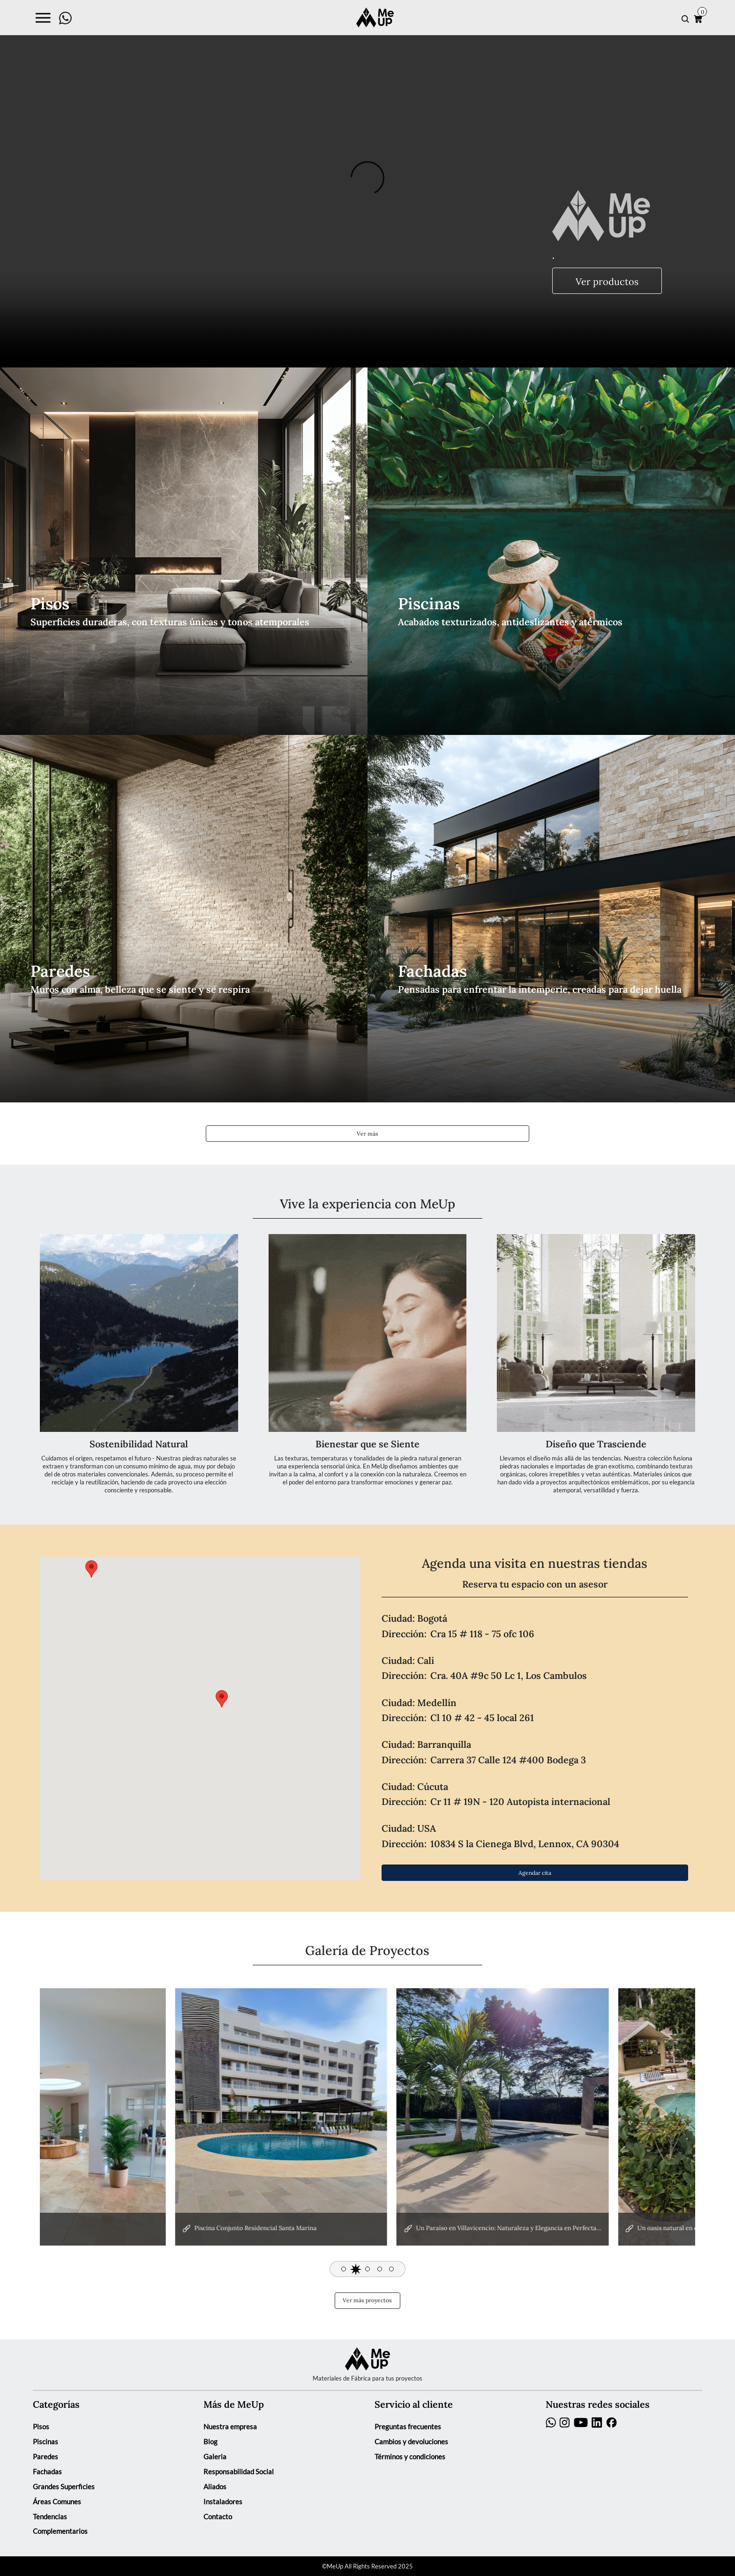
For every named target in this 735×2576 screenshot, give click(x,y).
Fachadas (47, 2472)
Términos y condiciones (410, 2457)
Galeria (214, 2457)
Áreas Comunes (57, 2502)
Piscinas (45, 2442)
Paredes (45, 2457)
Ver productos (607, 281)
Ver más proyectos (367, 2300)
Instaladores (222, 2502)
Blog (210, 2442)
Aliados (214, 2487)
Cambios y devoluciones (411, 2442)
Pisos (41, 2427)
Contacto (217, 2517)
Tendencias (50, 2517)
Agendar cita (534, 1872)
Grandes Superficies (64, 2487)
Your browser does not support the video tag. (367, 183)
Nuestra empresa (230, 2427)
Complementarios (60, 2531)
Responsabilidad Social (238, 2472)
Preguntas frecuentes (408, 2427)
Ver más (367, 1133)
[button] (343, 2269)
